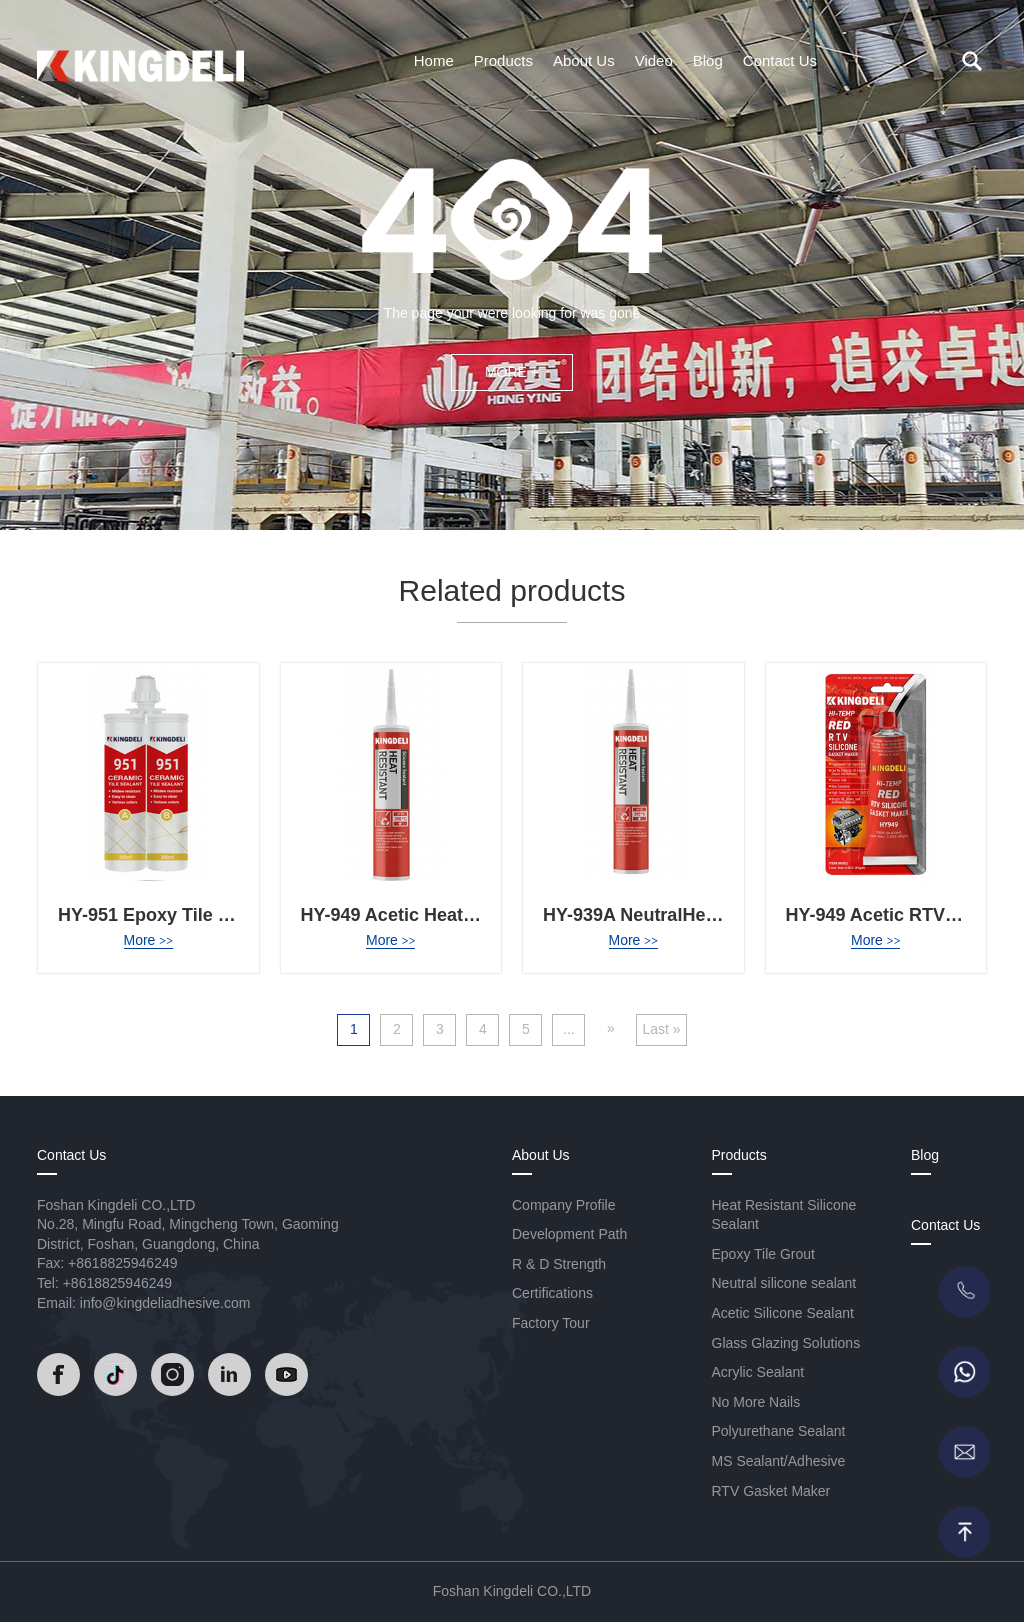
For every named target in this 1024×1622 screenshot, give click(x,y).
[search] (972, 61)
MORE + (512, 372)
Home (434, 60)
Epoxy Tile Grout (764, 1254)
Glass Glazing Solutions (786, 1343)
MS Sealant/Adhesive (779, 1461)
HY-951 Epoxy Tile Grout (162, 915)
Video (654, 60)
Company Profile (564, 1205)
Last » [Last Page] (661, 1029)
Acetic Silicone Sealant (783, 1313)
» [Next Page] (611, 1028)
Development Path (569, 1234)
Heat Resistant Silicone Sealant (784, 1215)
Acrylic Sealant (758, 1372)
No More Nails (756, 1402)
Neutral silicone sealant (784, 1283)
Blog (708, 60)
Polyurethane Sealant (779, 1431)
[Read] (140, 59)
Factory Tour (551, 1323)
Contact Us (780, 60)
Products (503, 60)
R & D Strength (559, 1264)
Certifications (552, 1293)
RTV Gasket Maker (771, 1491)
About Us (584, 60)
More (148, 940)
